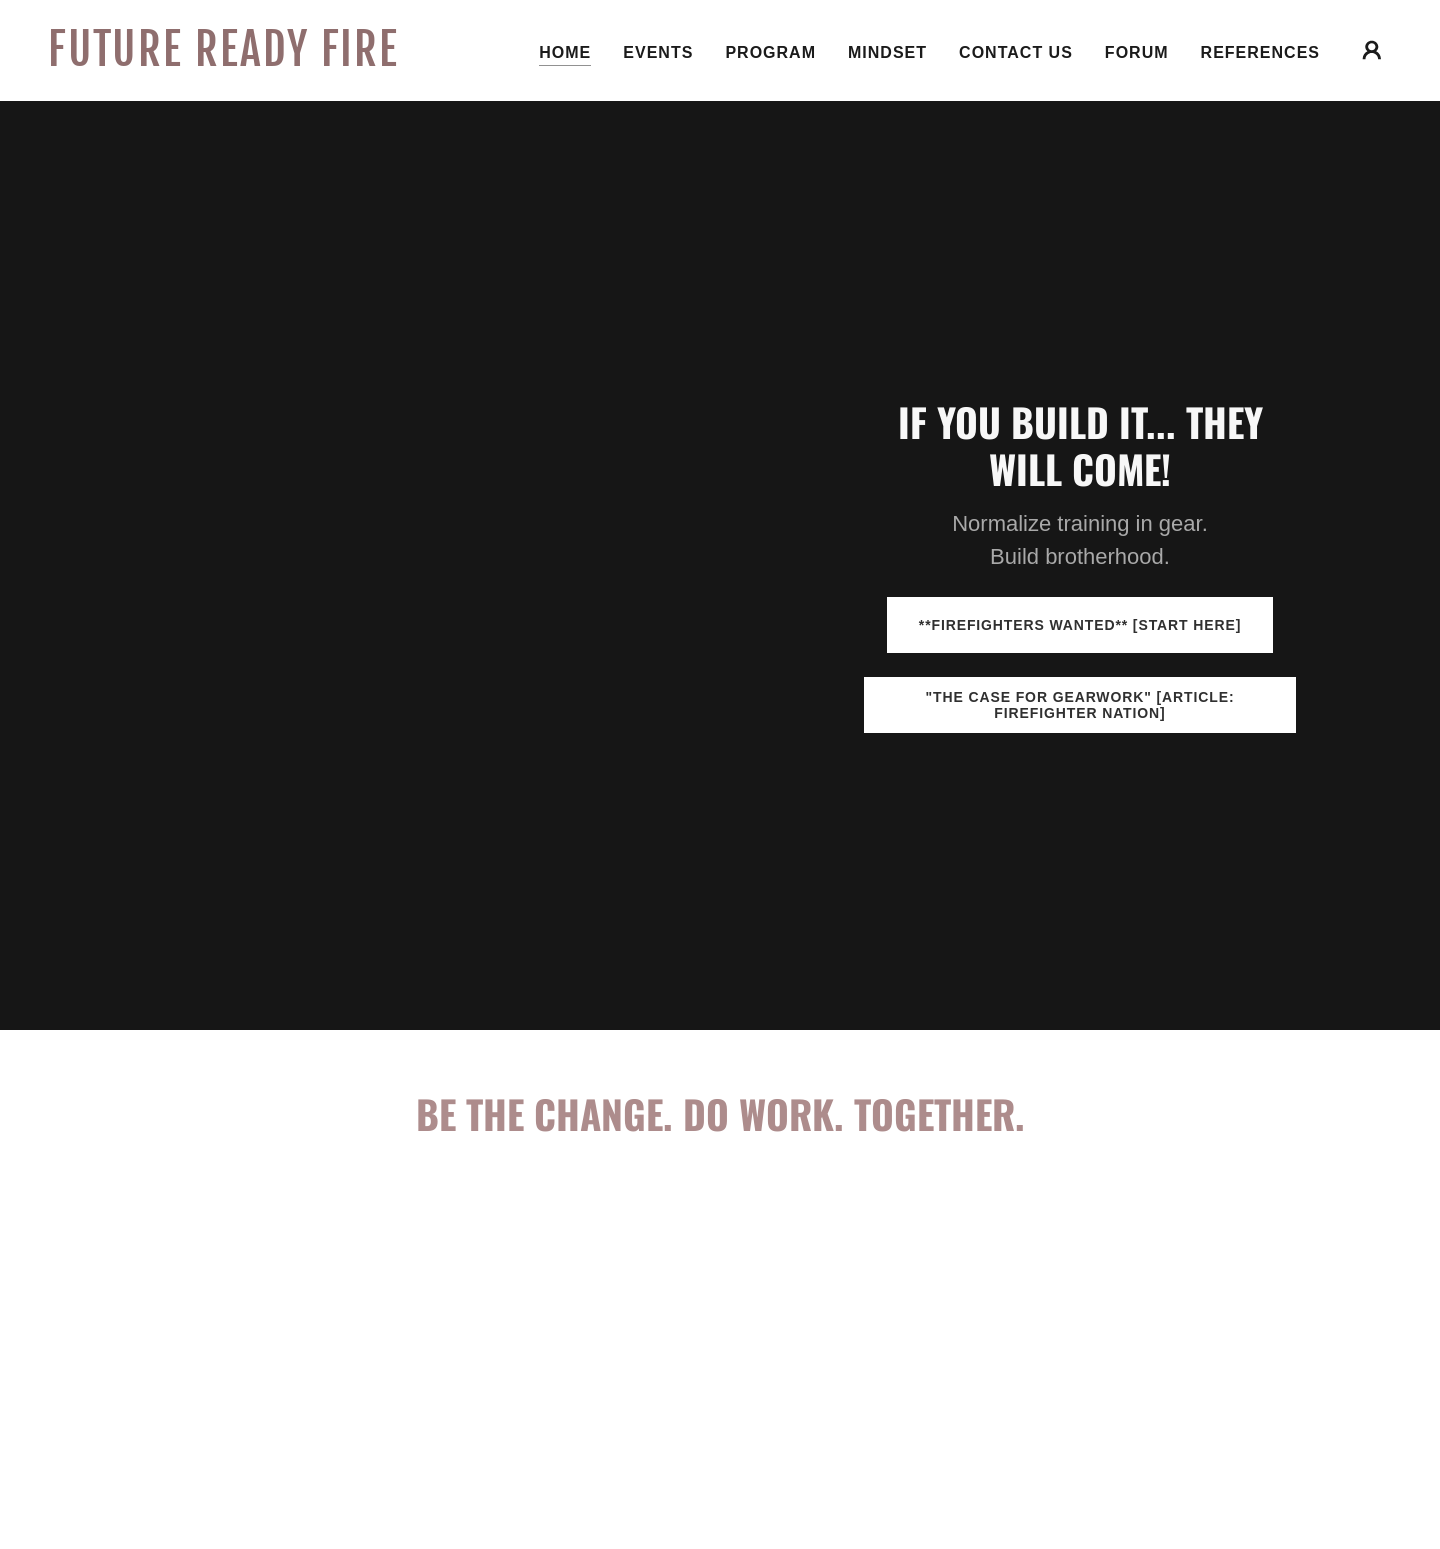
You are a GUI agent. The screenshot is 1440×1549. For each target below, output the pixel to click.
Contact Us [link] (1016, 52)
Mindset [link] (887, 52)
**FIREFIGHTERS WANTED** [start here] (1080, 625)
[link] (236, 60)
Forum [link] (1137, 52)
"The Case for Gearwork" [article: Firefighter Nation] (1080, 705)
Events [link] (658, 52)
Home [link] (565, 52)
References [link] (1260, 52)
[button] (1372, 50)
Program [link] (770, 52)
